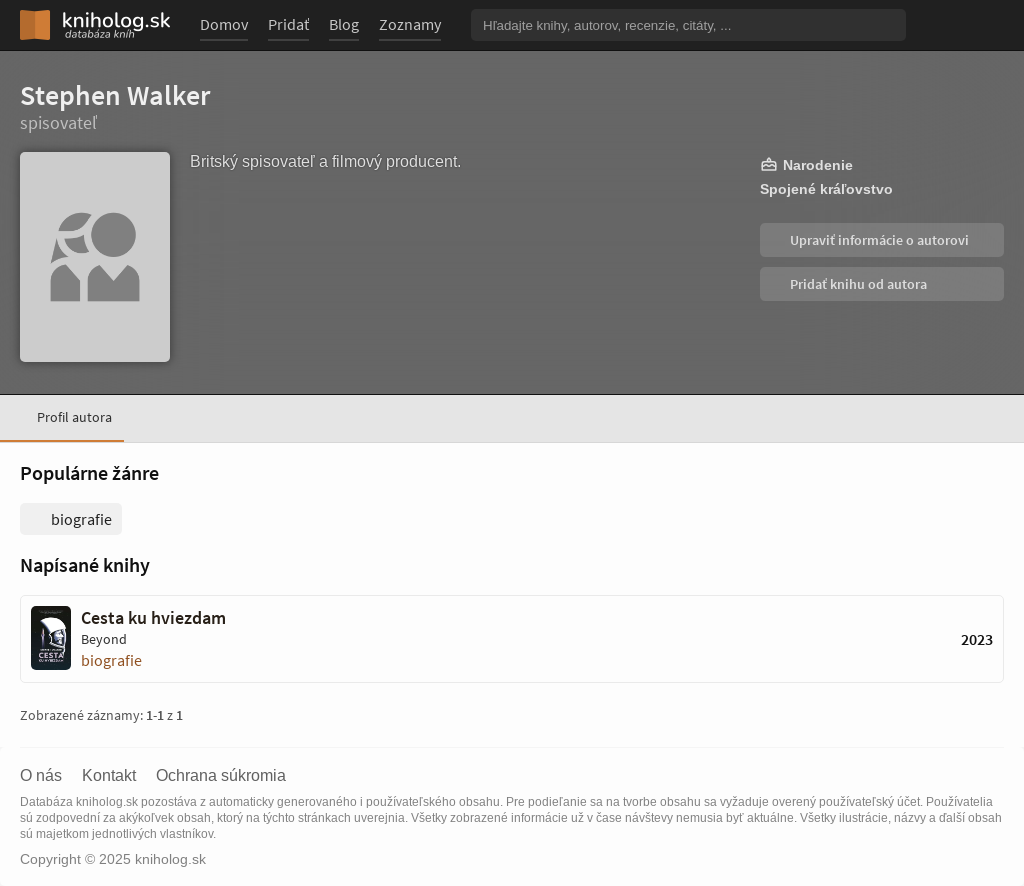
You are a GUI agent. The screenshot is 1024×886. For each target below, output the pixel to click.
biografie (111, 660)
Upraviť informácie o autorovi (878, 240)
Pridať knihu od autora (857, 284)
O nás (41, 776)
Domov (224, 24)
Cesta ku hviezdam (153, 618)
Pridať (288, 24)
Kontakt (109, 776)
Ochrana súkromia (221, 776)
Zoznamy (410, 24)
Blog (344, 24)
